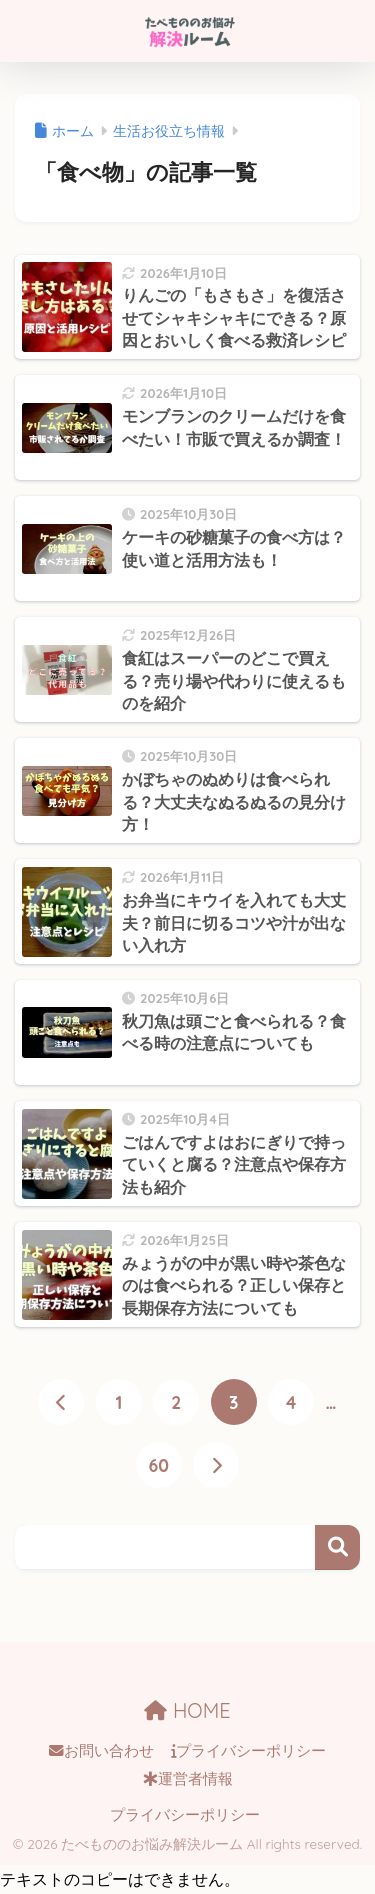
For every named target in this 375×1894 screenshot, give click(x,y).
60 (159, 1465)
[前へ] (61, 1402)
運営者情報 (188, 1779)
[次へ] (216, 1465)
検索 (337, 1547)
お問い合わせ (101, 1751)
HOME (187, 1710)
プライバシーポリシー (248, 1751)
